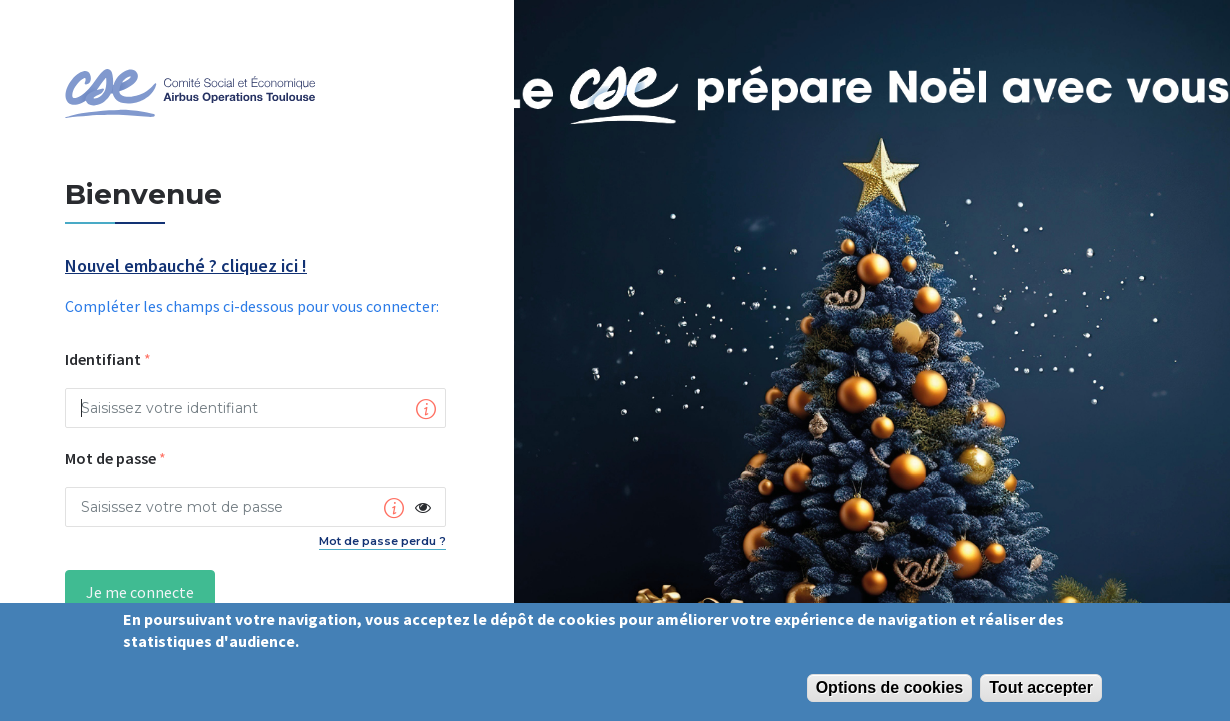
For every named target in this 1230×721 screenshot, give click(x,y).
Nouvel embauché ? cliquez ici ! (186, 266)
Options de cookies (890, 687)
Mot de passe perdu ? (382, 541)
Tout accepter (1041, 687)
